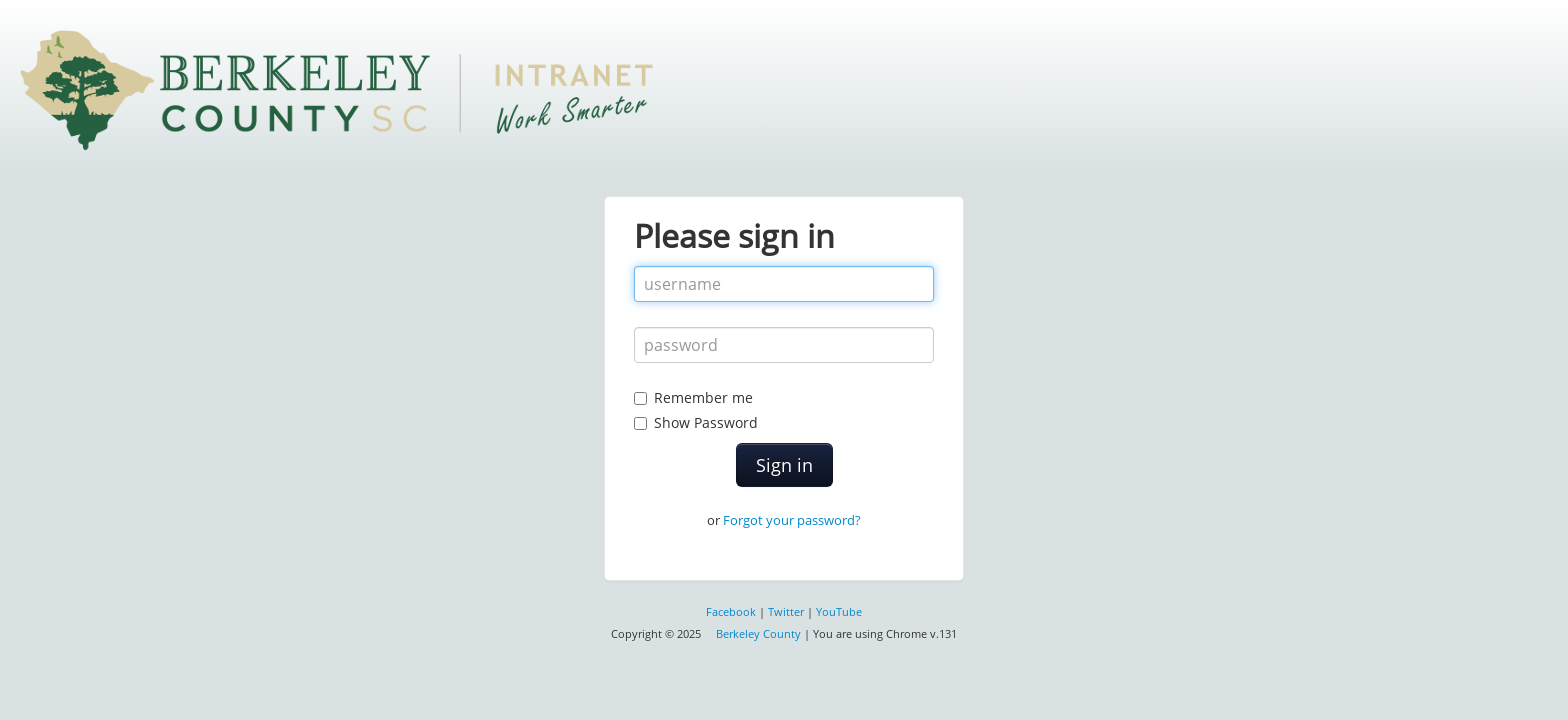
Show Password (784, 410)
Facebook (731, 611)
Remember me (703, 397)
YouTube (839, 611)
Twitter (786, 611)
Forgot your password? (792, 520)
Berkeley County (758, 633)
